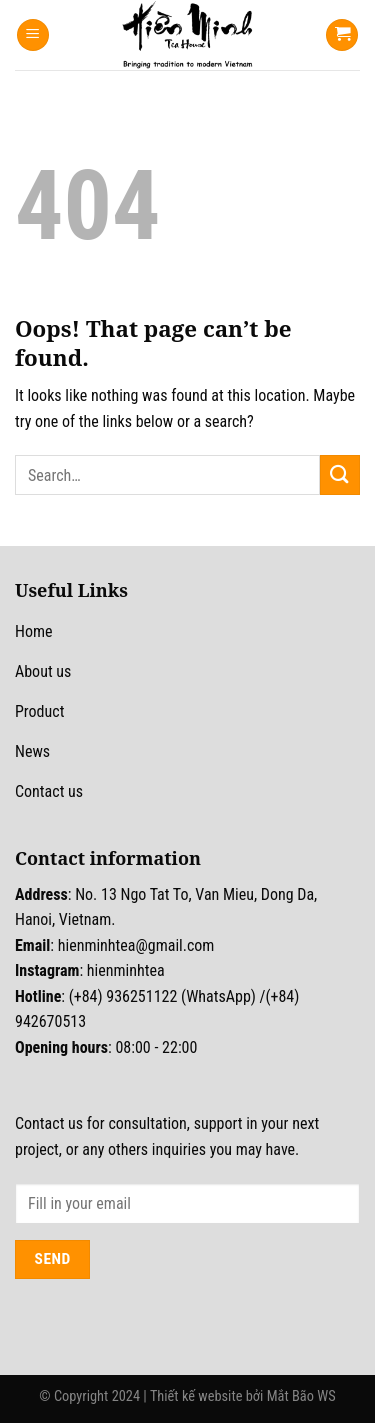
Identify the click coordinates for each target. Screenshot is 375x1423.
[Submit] (340, 474)
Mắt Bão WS (301, 1396)
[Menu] (33, 35)
